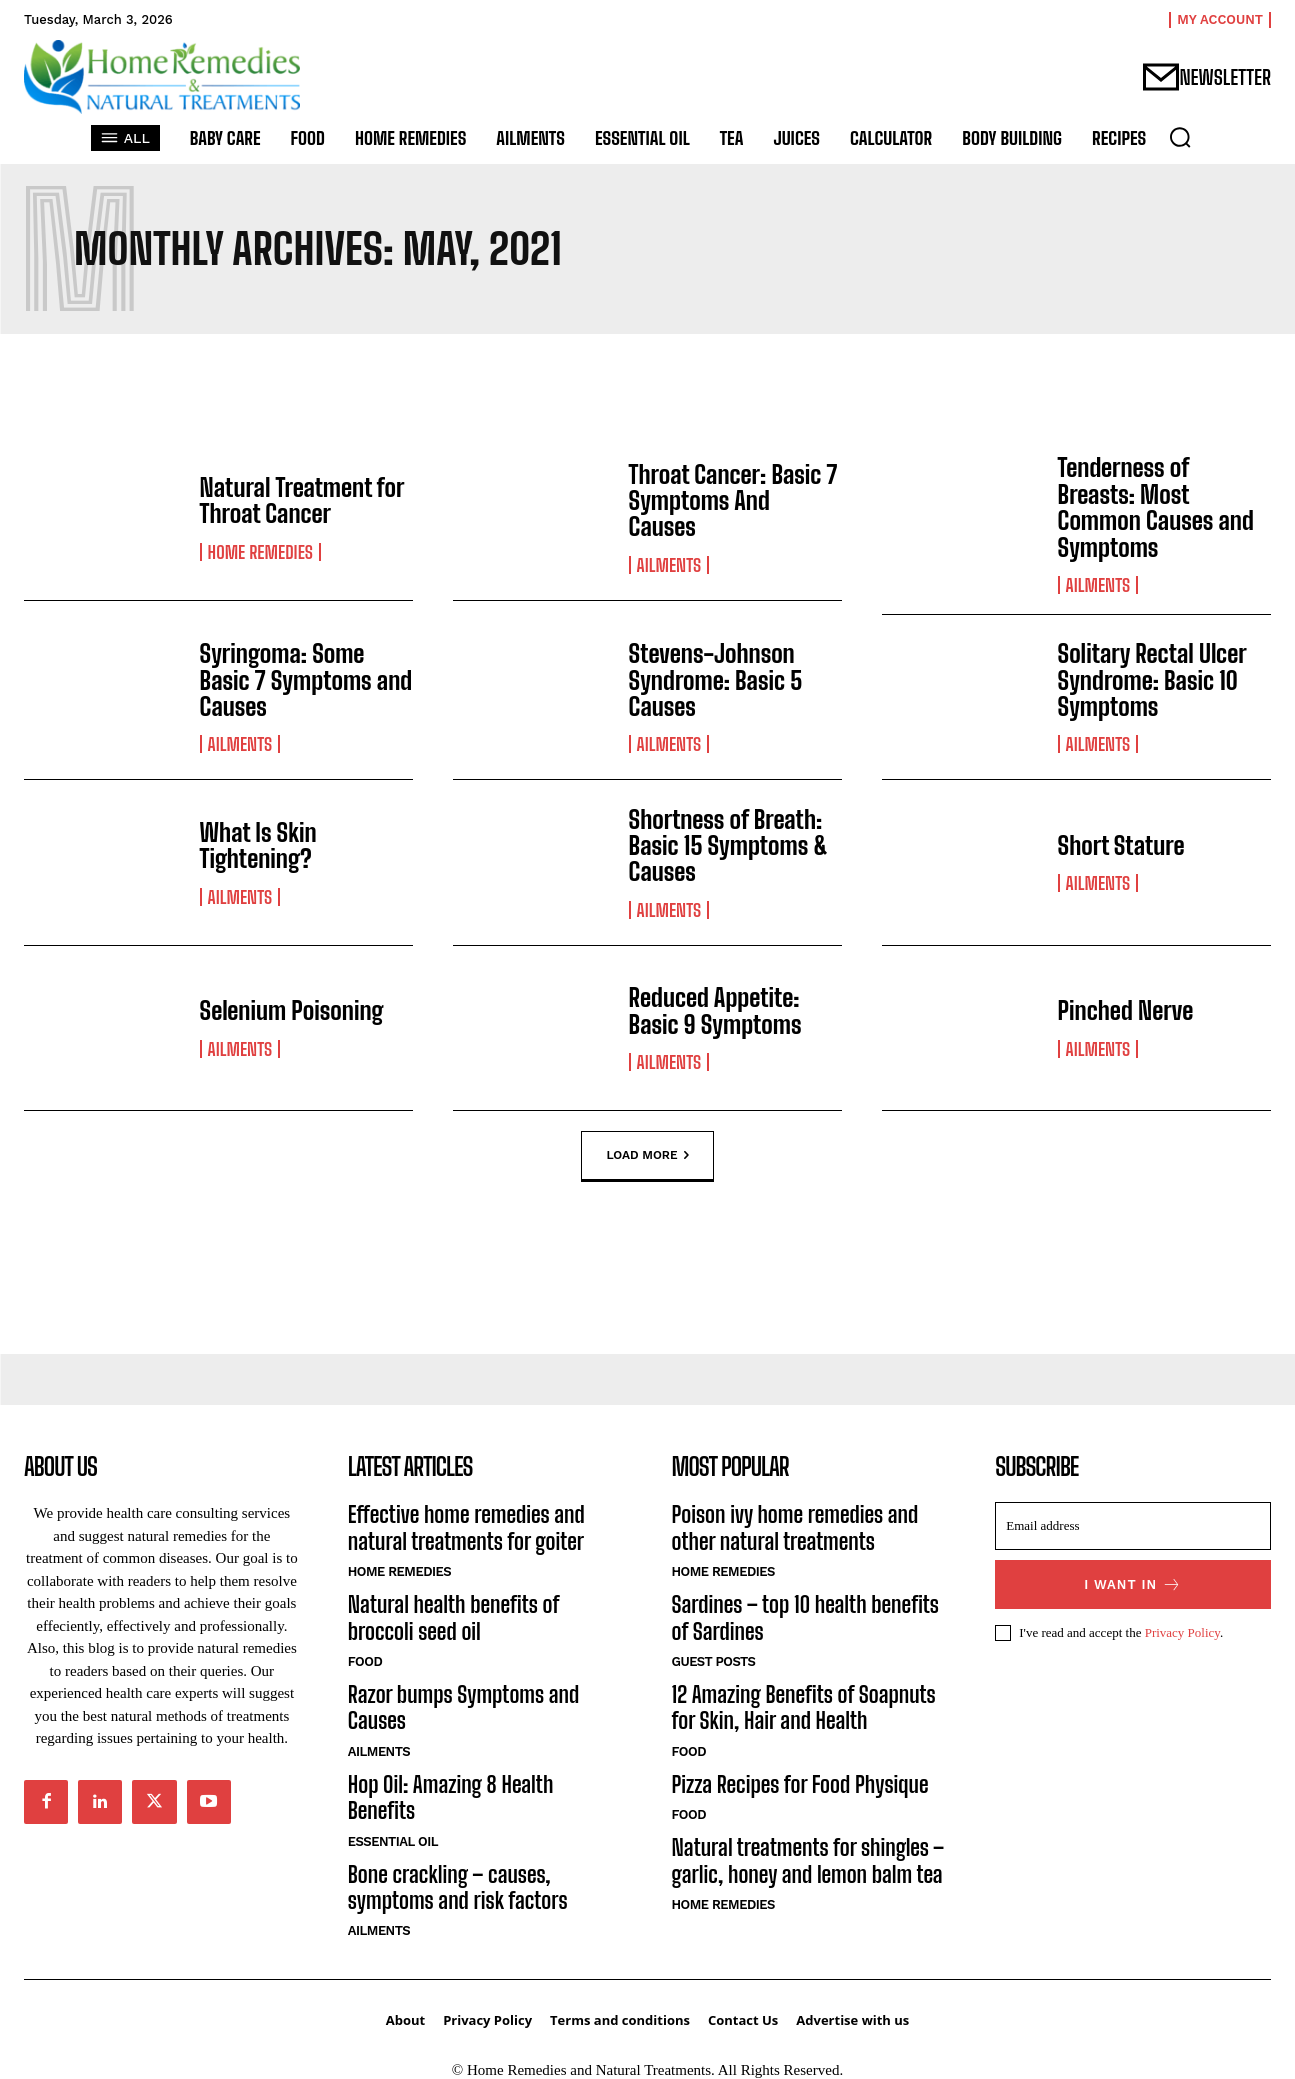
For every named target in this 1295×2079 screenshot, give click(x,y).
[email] (1133, 1526)
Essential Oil (393, 1841)
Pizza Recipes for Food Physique (800, 1784)
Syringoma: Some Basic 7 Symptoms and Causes (306, 680)
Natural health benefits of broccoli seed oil (453, 1617)
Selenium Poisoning (292, 1010)
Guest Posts (714, 1661)
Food (365, 1661)
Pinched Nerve (1126, 1010)
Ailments (669, 565)
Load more (647, 1156)
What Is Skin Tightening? (258, 845)
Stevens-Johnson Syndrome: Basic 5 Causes (716, 680)
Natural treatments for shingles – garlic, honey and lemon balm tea (808, 1860)
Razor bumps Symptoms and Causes (464, 1707)
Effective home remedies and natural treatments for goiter (466, 1527)
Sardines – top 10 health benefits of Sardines (805, 1617)
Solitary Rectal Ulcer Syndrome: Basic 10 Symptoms (1152, 680)
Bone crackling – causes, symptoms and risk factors (458, 1887)
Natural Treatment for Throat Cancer (302, 500)
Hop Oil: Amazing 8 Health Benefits (451, 1797)
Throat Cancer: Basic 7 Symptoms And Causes (733, 501)
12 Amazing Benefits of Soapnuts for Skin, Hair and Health (804, 1707)
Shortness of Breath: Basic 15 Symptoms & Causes (728, 846)
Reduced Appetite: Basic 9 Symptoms (715, 1010)
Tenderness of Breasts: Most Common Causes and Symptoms (1156, 507)
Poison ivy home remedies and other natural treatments (795, 1527)
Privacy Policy (1182, 1632)
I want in (1133, 1584)
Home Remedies (260, 552)
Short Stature (1121, 845)
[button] (1180, 137)
